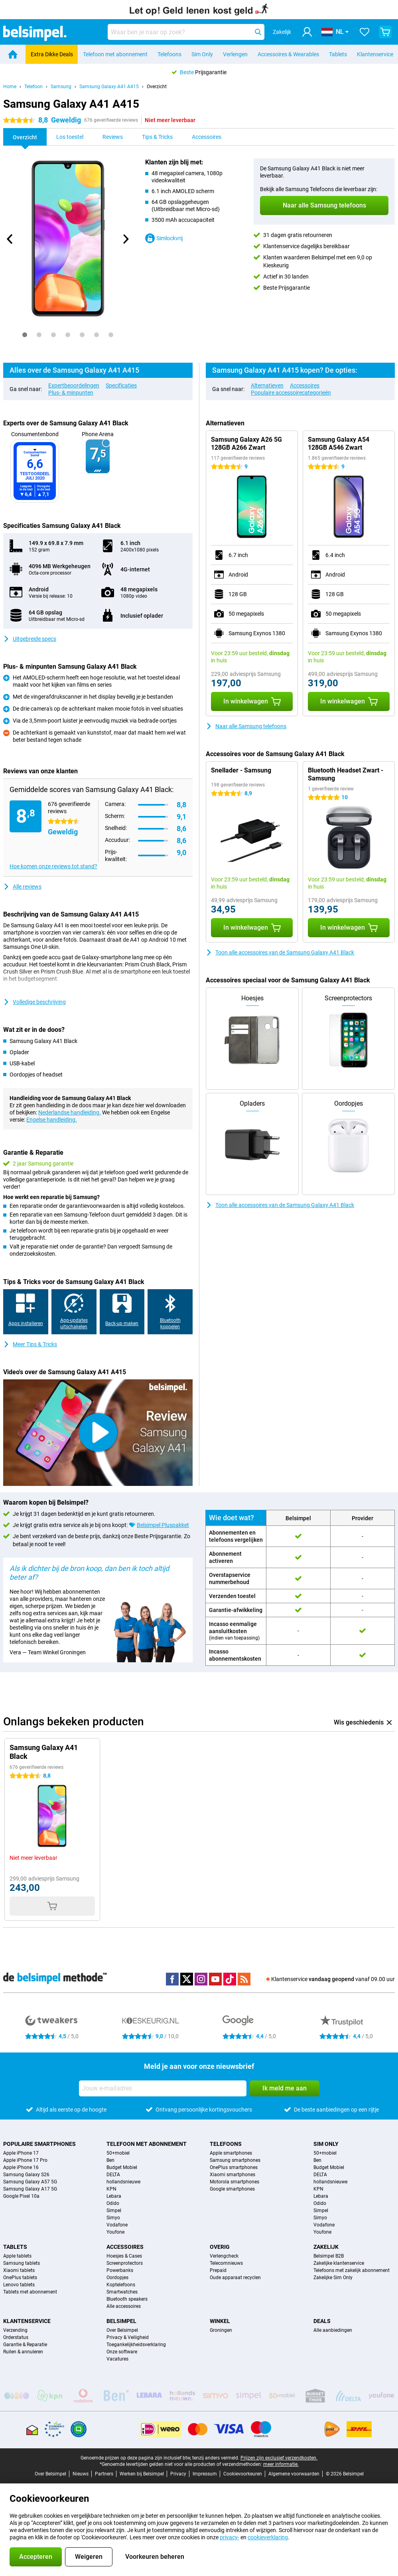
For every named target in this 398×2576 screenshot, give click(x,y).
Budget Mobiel (121, 2167)
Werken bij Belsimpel (142, 2474)
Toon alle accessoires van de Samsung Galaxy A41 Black (280, 952)
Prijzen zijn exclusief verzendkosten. (278, 2458)
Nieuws (81, 2474)
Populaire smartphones (39, 2144)
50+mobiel (118, 2153)
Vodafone (117, 2225)
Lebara (113, 2196)
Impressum (205, 2474)
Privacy (178, 2474)
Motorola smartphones (234, 2182)
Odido (112, 2203)
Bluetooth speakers (127, 2299)
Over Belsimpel (122, 2330)
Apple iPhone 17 (21, 2153)
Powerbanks (119, 2270)
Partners (104, 2474)
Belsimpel (121, 2321)
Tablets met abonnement (30, 2292)
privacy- (229, 2537)
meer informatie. (281, 2464)
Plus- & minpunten (70, 392)
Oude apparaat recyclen (235, 2277)
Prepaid (218, 2270)
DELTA (113, 2174)
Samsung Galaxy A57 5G (30, 2182)
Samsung (61, 86)
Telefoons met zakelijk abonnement (351, 2270)
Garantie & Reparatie (25, 2344)
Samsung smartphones (235, 2160)
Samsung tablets (21, 2263)
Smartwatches (122, 2292)
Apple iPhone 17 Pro (25, 2160)
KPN (111, 2189)
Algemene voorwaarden (293, 2474)
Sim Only (202, 54)
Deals (322, 2321)
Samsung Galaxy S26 (26, 2174)
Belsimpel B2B (328, 2256)
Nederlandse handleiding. (69, 1112)
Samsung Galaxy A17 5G (30, 2189)
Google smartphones (232, 2189)
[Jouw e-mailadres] (162, 2088)
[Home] (13, 54)
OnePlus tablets (20, 2277)
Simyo (113, 2217)
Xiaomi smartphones (232, 2174)
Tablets (338, 54)
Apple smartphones (231, 2153)
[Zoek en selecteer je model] (186, 32)
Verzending (15, 2330)
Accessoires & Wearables (288, 54)
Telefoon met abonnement (115, 54)
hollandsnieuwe (123, 2182)
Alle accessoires (123, 2306)
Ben (110, 2160)
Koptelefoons (120, 2285)
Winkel (220, 2321)
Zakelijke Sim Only (333, 2277)
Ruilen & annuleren (23, 2352)
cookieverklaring (268, 2537)
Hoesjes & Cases (124, 2256)
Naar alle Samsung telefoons (246, 726)
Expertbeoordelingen (73, 385)
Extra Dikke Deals (52, 54)
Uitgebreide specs (29, 639)
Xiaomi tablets (19, 2270)
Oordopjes (117, 2277)
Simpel (113, 2210)
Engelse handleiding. (51, 1119)
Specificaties (121, 385)
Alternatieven (267, 385)
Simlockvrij (164, 238)
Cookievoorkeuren (242, 2474)
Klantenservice (375, 54)
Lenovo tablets (19, 2285)
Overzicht (157, 86)
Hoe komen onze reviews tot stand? (53, 866)
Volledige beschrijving (34, 1002)
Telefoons (169, 54)
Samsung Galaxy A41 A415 (109, 86)
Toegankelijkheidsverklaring (136, 2344)
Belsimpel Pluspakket (163, 1525)
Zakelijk (326, 2247)
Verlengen (235, 54)
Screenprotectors (124, 2263)
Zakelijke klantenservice (338, 2263)
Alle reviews (22, 886)
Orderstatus (15, 2337)
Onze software (121, 2352)
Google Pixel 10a (21, 2196)
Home (9, 86)
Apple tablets (17, 2256)
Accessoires (304, 385)
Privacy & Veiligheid (127, 2337)
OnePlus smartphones (234, 2167)
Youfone (115, 2232)
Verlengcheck (224, 2256)
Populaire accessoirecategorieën (291, 392)
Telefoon (33, 86)
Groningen (221, 2330)
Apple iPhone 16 (21, 2167)
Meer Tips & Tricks (30, 1344)
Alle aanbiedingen (332, 2330)
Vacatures (117, 2359)
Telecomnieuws (226, 2263)
